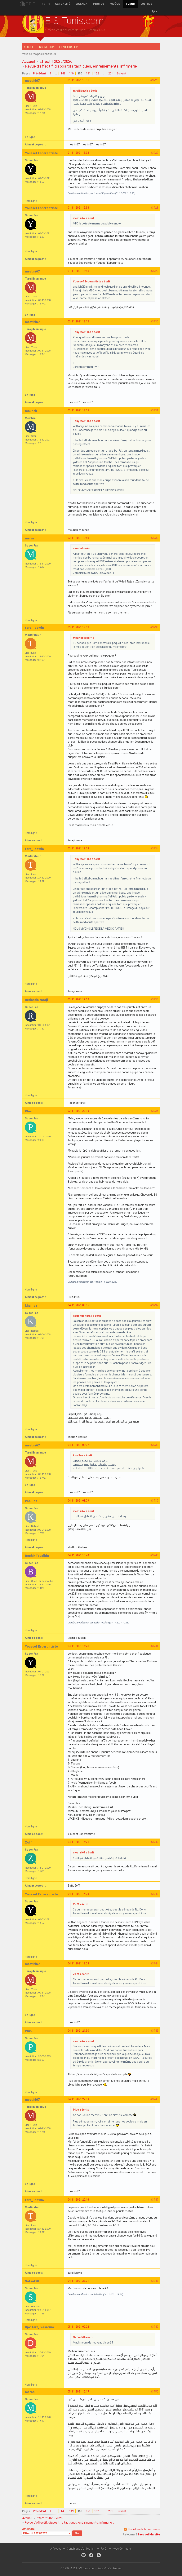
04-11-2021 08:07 (78, 1444)
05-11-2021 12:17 (78, 2391)
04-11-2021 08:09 (78, 1500)
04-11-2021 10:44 (78, 1555)
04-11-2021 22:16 (78, 2199)
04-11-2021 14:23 (78, 1646)
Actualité (62, 3)
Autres (148, 3)
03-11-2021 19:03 (78, 627)
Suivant (121, 73)
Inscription (47, 47)
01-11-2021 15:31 (78, 80)
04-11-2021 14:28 (78, 1893)
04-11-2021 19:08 (78, 1963)
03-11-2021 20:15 (78, 1110)
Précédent (39, 73)
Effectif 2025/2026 (55, 61)
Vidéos (115, 3)
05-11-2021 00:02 (78, 2326)
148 (63, 73)
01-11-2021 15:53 (78, 270)
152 (96, 73)
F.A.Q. (104, 2548)
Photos (98, 3)
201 (110, 73)
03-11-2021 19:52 (78, 999)
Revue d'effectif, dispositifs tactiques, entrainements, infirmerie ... (83, 66)
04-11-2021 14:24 (78, 1841)
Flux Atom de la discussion (144, 2529)
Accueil (29, 47)
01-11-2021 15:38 (78, 207)
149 (71, 73)
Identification (68, 47)
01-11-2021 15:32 (78, 152)
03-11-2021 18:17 (78, 410)
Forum (130, 3)
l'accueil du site (149, 2534)
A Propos (55, 2548)
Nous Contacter (122, 2548)
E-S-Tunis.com (38, 4)
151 (88, 73)
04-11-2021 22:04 (78, 2099)
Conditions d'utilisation (81, 2548)
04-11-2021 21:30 (78, 2030)
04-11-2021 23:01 (78, 2280)
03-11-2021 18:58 (78, 537)
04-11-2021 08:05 (78, 1305)
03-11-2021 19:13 (78, 848)
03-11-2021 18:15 (78, 321)
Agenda (81, 3)
